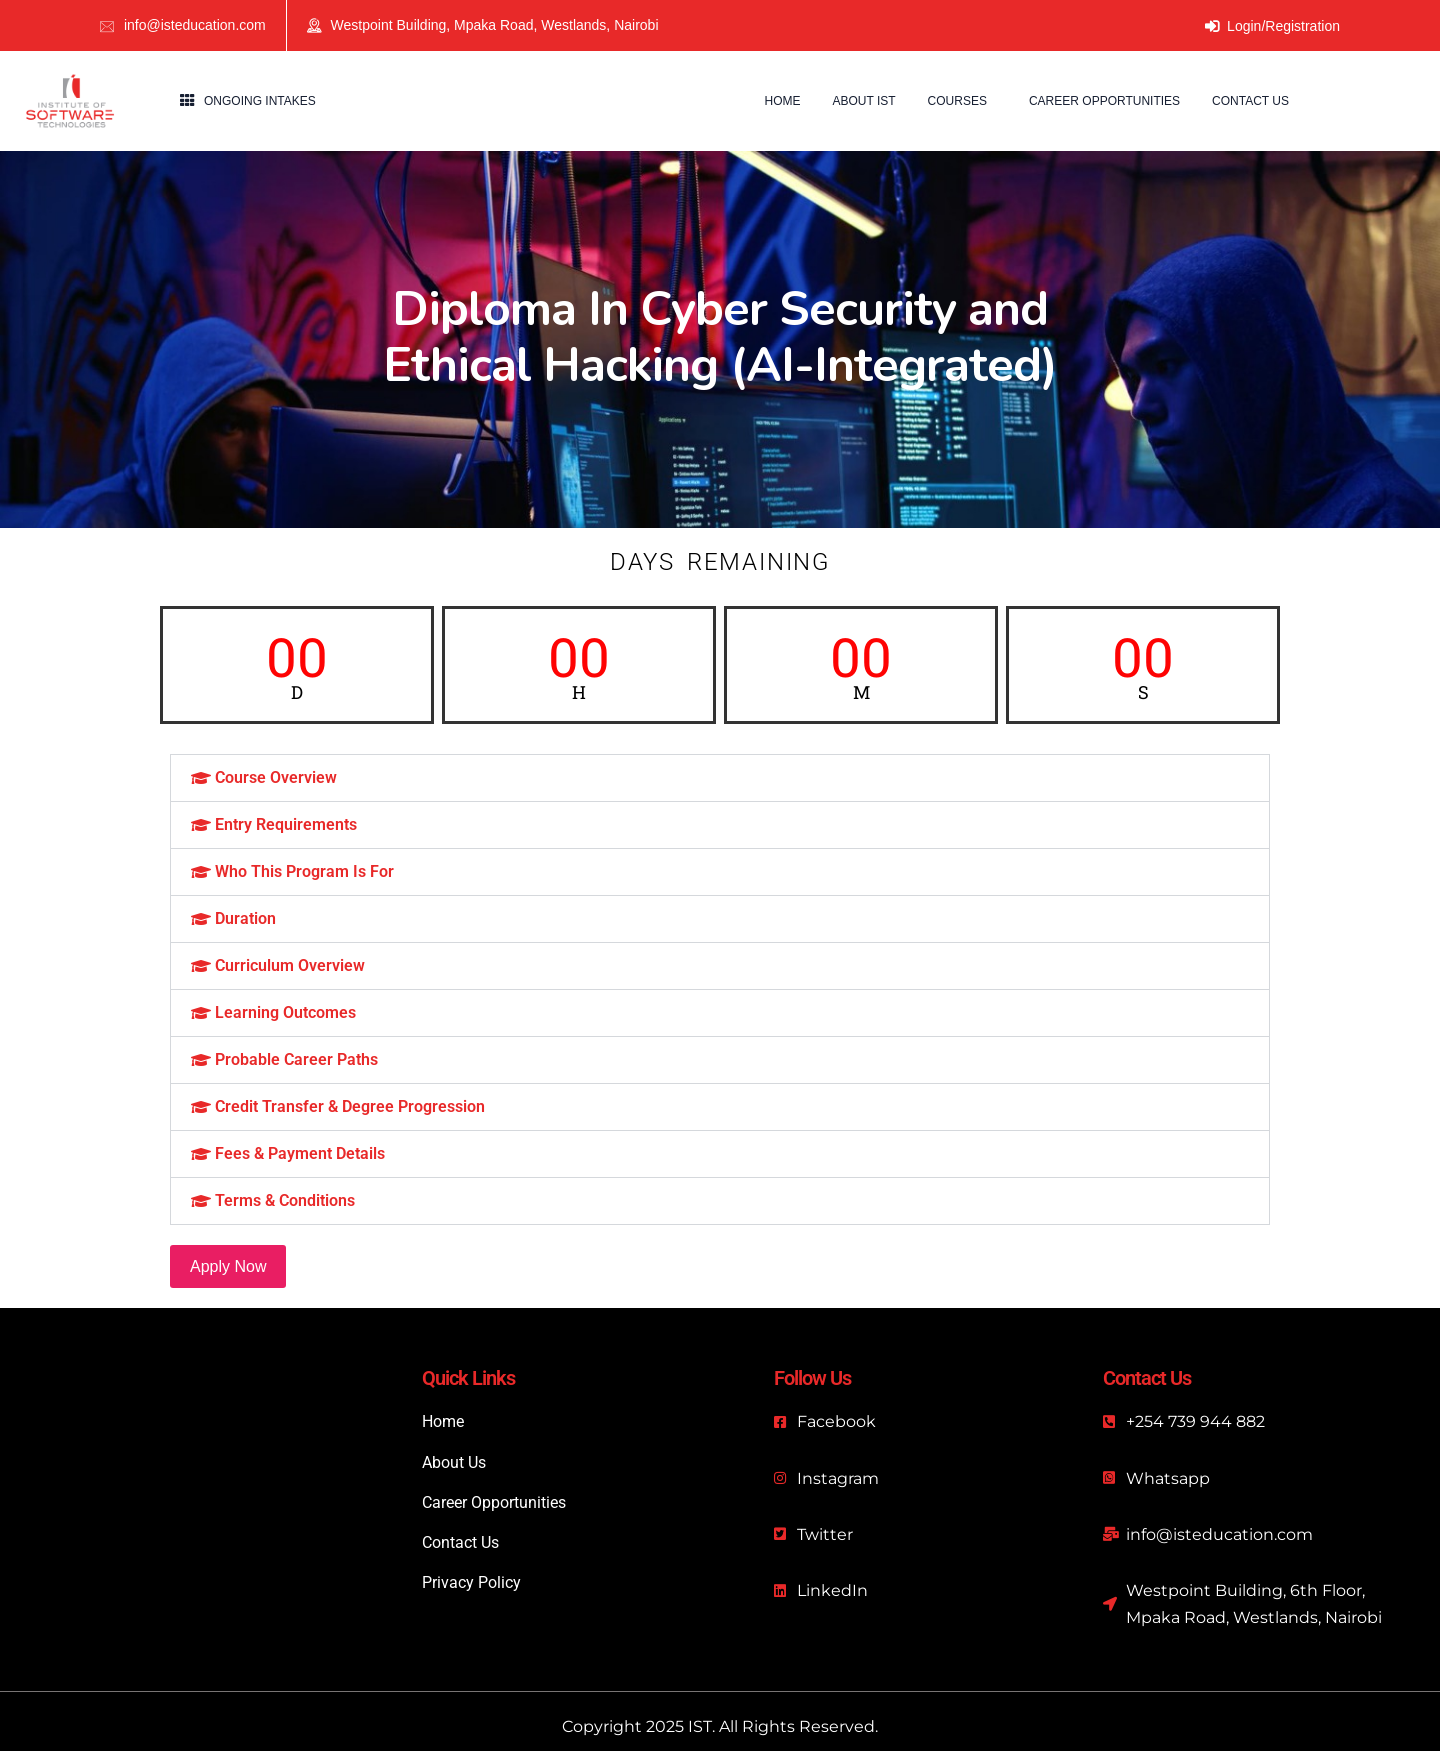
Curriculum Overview (290, 965)
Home (782, 101)
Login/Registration (1272, 26)
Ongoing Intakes (260, 101)
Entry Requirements (286, 824)
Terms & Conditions (285, 1200)
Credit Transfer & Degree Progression (350, 1106)
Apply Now (228, 1266)
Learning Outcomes (285, 1012)
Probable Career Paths (296, 1059)
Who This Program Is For (304, 871)
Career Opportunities (1104, 101)
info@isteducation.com (195, 25)
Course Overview (276, 777)
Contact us (1250, 101)
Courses (957, 101)
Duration (245, 918)
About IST (863, 101)
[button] (720, 778)
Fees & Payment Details (300, 1153)
